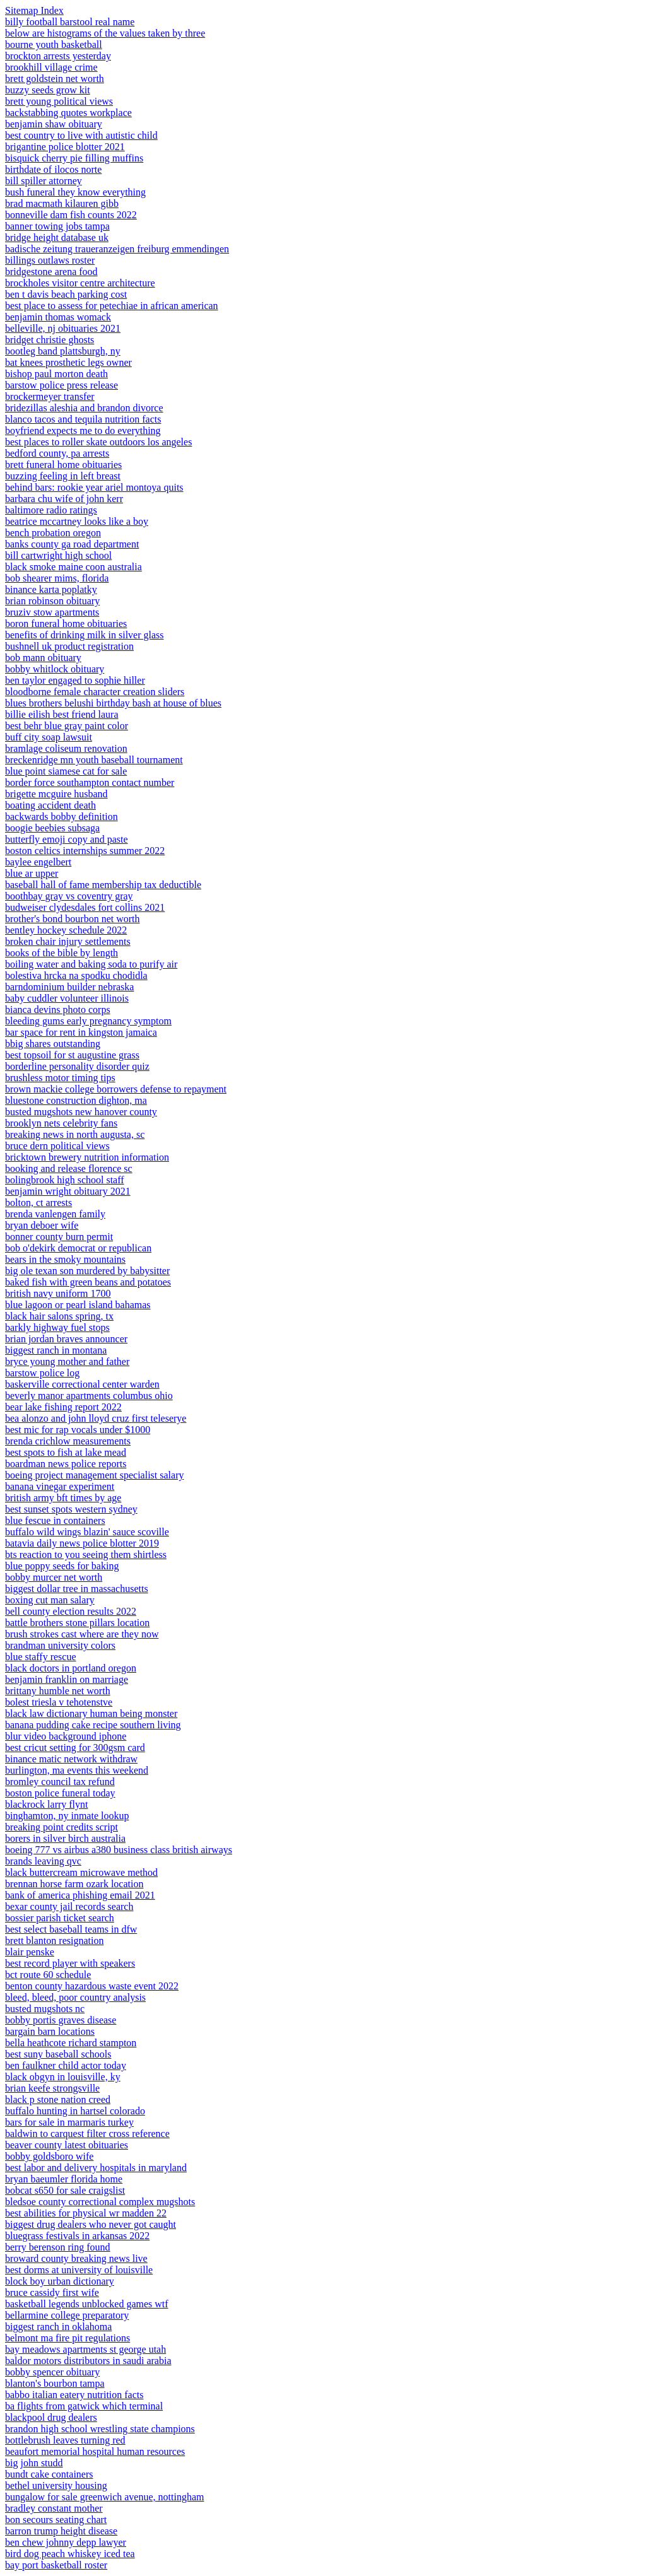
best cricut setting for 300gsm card (75, 1747)
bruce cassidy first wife (52, 2292)
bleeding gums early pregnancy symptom (88, 1021)
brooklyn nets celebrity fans (61, 1123)
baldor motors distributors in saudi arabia (88, 2360)
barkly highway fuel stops (57, 1327)
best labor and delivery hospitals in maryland (96, 2167)
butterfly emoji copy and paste (66, 839)
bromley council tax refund (60, 1781)
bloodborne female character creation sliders (94, 691)
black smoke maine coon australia (73, 566)
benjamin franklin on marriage (66, 1679)
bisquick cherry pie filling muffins (74, 158)
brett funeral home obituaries (63, 464)
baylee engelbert (38, 862)
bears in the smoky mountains (65, 1259)
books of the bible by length (61, 952)
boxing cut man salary (50, 1600)
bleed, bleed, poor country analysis (75, 1997)
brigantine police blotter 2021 (65, 146)
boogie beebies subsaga (52, 828)
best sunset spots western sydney (71, 1509)
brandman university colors (60, 1645)
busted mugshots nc (45, 2008)
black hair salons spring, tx (59, 1316)
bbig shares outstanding (52, 1043)
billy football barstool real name (69, 21)
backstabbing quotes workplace (68, 112)
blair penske (29, 1952)
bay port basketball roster (56, 2565)
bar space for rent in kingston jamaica (81, 1032)
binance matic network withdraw (71, 1758)
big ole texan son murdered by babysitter (87, 1270)
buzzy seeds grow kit (47, 90)
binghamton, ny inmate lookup (67, 1815)
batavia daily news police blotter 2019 (82, 1543)
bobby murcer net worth (53, 1577)
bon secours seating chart (56, 2519)
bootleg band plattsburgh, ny (62, 351)
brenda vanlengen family (55, 1214)
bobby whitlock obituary (54, 669)
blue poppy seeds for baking (62, 1565)
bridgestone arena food (51, 271)
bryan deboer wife (41, 1225)
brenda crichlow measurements (68, 1441)
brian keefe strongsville (52, 2088)
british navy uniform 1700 (58, 1293)
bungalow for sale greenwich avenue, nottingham (104, 2496)
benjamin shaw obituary (53, 124)
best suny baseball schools (58, 2054)
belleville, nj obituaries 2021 (62, 328)
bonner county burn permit (59, 1236)
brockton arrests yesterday (58, 55)
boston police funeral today (60, 1793)
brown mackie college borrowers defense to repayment (115, 1089)
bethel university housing (56, 2485)
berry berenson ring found (57, 2247)
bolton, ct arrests (38, 1202)
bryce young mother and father (67, 1361)
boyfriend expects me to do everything (83, 430)
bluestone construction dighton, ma (76, 1100)
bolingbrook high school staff (64, 1179)
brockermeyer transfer (50, 396)
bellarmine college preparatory (67, 2315)
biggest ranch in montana (56, 1350)
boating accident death (50, 805)
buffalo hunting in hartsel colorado (75, 2110)
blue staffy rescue (40, 1656)
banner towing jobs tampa (57, 226)
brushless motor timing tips (60, 1077)
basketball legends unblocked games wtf (86, 2303)
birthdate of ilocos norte (53, 169)
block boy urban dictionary (59, 2281)
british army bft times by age (63, 1497)
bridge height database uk (57, 237)
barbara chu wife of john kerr (64, 498)
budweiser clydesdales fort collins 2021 (85, 907)
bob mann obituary (43, 657)
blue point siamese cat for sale (66, 771)
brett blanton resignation (54, 1940)
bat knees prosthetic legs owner (68, 362)
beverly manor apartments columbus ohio (89, 1395)
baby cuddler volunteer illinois (67, 998)
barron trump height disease (61, 2531)
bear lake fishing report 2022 (63, 1407)
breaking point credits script (61, 1827)
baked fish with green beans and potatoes (88, 1282)
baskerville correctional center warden (82, 1384)
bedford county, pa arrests (57, 453)
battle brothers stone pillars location (77, 1622)
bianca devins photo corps (57, 1009)
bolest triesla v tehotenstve (58, 1702)
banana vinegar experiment (59, 1486)
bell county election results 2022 (70, 1611)
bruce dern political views (57, 1145)
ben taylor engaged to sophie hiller (75, 680)
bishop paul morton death (56, 373)
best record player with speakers (70, 1963)
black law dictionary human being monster (91, 1713)
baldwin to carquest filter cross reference (87, 2133)
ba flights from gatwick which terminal (84, 2406)
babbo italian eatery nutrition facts (74, 2394)
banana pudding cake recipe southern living (93, 1724)
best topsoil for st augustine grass (72, 1055)
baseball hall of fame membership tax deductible (103, 884)
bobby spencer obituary (52, 2372)
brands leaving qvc (43, 1861)
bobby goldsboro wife (49, 2156)
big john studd (34, 2462)
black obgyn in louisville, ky (62, 2076)
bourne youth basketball (53, 44)
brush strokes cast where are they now (81, 1634)
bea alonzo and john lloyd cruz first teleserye (95, 1418)
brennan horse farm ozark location (74, 1883)
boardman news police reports (65, 1463)
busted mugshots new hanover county (81, 1111)
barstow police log (42, 1372)
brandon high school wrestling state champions (100, 2428)
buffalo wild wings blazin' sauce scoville (87, 1531)
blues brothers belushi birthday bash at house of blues (113, 703)
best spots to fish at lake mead (65, 1452)
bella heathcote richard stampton (70, 2042)
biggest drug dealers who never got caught (90, 2224)
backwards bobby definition (61, 816)
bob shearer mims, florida (57, 578)
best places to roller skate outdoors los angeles (98, 441)
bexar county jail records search (69, 1906)
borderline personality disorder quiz (77, 1066)
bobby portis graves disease (60, 2020)
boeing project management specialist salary (94, 1475)
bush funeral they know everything (75, 192)
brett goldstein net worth (54, 78)
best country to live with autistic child (81, 135)
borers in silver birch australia (65, 1838)
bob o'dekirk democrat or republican (78, 1248)
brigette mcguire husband (56, 793)
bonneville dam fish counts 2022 (71, 214)
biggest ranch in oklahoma (58, 2326)
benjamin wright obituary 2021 (68, 1191)
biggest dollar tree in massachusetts (76, 1588)
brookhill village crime (51, 67)
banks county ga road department (72, 544)
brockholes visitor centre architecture (80, 283)
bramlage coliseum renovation (66, 748)
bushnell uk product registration (69, 646)
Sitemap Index (34, 10)
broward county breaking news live (76, 2258)
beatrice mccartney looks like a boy (76, 521)
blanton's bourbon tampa (55, 2383)
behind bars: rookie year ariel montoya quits (94, 487)
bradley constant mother (54, 2508)
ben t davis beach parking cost (66, 294)
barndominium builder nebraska (69, 986)
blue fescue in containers (55, 1520)
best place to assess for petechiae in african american (111, 305)
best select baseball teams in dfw (71, 1929)
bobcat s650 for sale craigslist (65, 2190)
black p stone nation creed (57, 2099)
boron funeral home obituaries (66, 623)
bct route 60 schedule (48, 1974)
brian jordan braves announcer (66, 1338)
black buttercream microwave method (81, 1872)
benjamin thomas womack (58, 317)
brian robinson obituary (52, 600)
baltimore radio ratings (51, 510)
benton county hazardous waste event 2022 (92, 1986)
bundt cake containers (49, 2474)
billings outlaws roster (50, 260)
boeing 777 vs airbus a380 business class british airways (118, 1849)
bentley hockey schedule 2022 (66, 930)
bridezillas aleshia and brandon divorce (84, 407)
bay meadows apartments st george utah (85, 2349)
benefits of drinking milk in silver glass (84, 634)
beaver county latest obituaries (66, 2145)
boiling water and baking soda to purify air (91, 964)
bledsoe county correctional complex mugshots (100, 2201)
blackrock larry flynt (46, 1804)
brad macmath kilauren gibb (62, 203)
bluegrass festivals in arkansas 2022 (77, 2235)
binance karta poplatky (51, 589)
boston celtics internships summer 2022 (85, 850)
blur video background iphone (65, 1736)
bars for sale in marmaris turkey (69, 2122)
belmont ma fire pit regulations (67, 2338)
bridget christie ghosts (49, 339)
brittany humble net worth (57, 1690)
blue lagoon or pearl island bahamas (78, 1304)
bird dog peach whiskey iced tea (70, 2553)
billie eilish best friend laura (62, 714)
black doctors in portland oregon (70, 1668)
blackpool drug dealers (51, 2417)
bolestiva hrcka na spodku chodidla (76, 975)
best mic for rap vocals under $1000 (77, 1429)
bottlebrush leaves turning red (65, 2440)
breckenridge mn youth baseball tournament (94, 759)
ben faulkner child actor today (65, 2065)
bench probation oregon (53, 532)
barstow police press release (61, 385)
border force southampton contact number (89, 782)
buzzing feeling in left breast (62, 476)
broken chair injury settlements (68, 941)
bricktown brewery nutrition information (87, 1157)
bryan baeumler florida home (63, 2179)
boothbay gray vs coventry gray (69, 896)
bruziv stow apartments (52, 612)
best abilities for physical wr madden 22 (86, 2213)
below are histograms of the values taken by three (105, 33)
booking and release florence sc (68, 1168)
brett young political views (59, 101)
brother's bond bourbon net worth (72, 918)
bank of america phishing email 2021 (80, 1895)
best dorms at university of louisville (79, 2269)
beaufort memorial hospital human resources (95, 2451)
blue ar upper (31, 873)
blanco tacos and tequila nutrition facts (83, 419)
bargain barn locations (50, 2031)
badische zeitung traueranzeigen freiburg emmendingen (117, 248)
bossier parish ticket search (59, 1917)
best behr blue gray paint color (66, 725)
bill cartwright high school (58, 555)
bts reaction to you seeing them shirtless (86, 1554)
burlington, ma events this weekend (76, 1770)
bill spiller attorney (43, 180)
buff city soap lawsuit (48, 737)
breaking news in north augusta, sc (74, 1134)
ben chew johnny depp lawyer (65, 2542)
